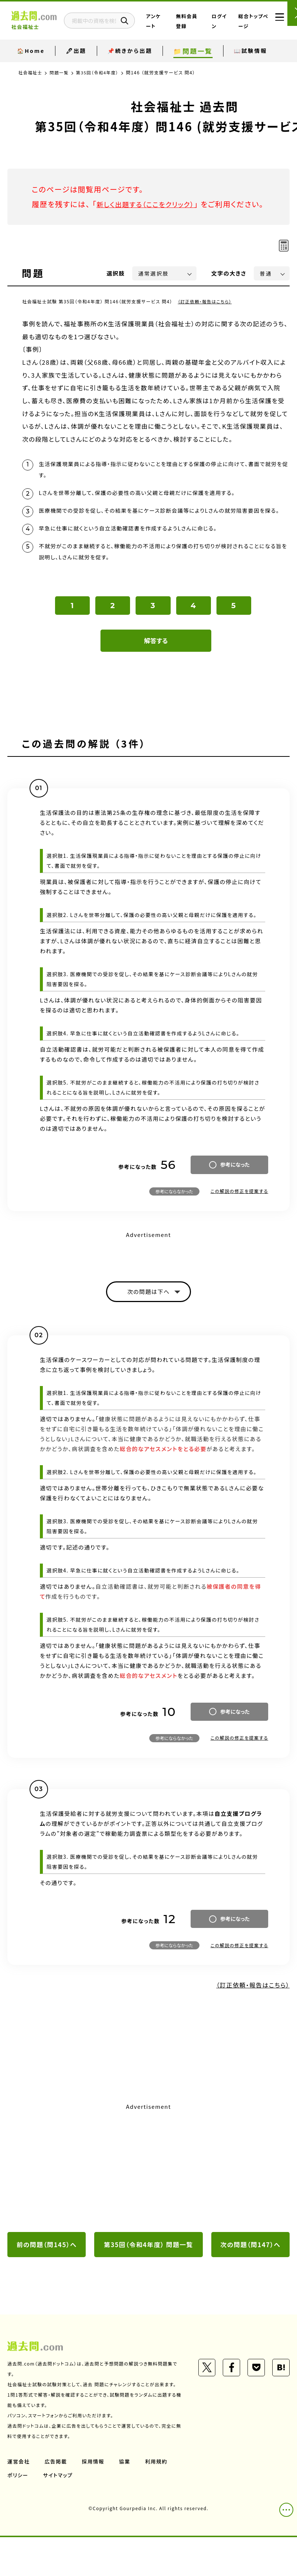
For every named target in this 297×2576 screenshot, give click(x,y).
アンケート (174, 26)
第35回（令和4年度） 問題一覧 (148, 2282)
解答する (156, 677)
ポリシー (18, 2514)
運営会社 (18, 2500)
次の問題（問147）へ (250, 2282)
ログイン (224, 26)
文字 (228, 288)
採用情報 (94, 2500)
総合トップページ (247, 26)
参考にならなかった (174, 1228)
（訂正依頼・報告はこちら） (206, 316)
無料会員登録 (197, 26)
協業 (126, 2500)
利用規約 (158, 2500)
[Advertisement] (148, 2206)
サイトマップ (59, 2514)
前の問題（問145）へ (46, 2282)
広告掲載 (56, 2500)
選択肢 (116, 288)
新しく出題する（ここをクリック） (150, 204)
